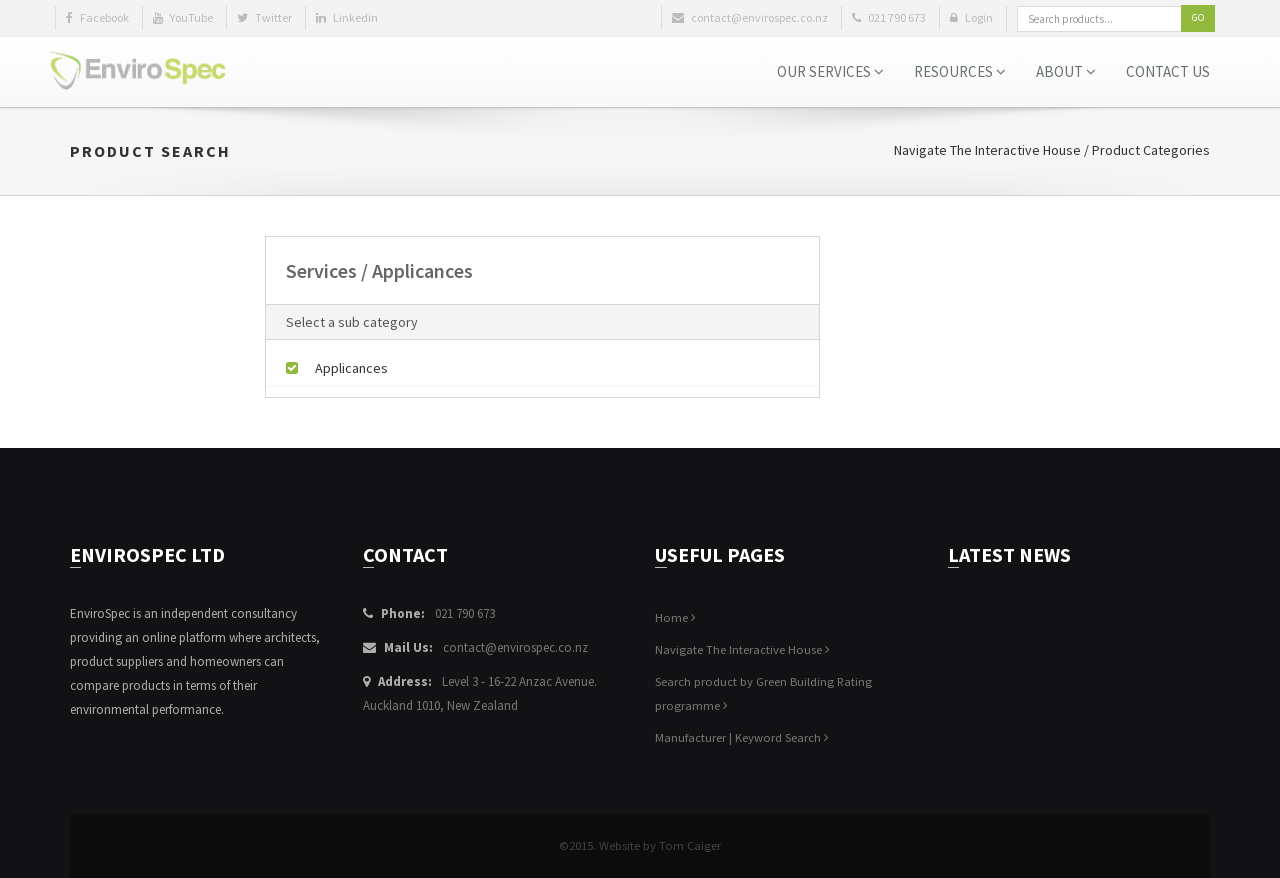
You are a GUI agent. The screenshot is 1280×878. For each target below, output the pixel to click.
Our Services (830, 71)
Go (1198, 17)
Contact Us (1168, 71)
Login (971, 17)
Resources (960, 71)
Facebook (97, 17)
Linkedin (347, 17)
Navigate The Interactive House (987, 150)
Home (675, 617)
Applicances (337, 368)
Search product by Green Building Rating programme (763, 693)
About (1066, 71)
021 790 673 (465, 613)
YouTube (183, 17)
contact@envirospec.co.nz (515, 647)
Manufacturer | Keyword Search (742, 737)
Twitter (264, 17)
